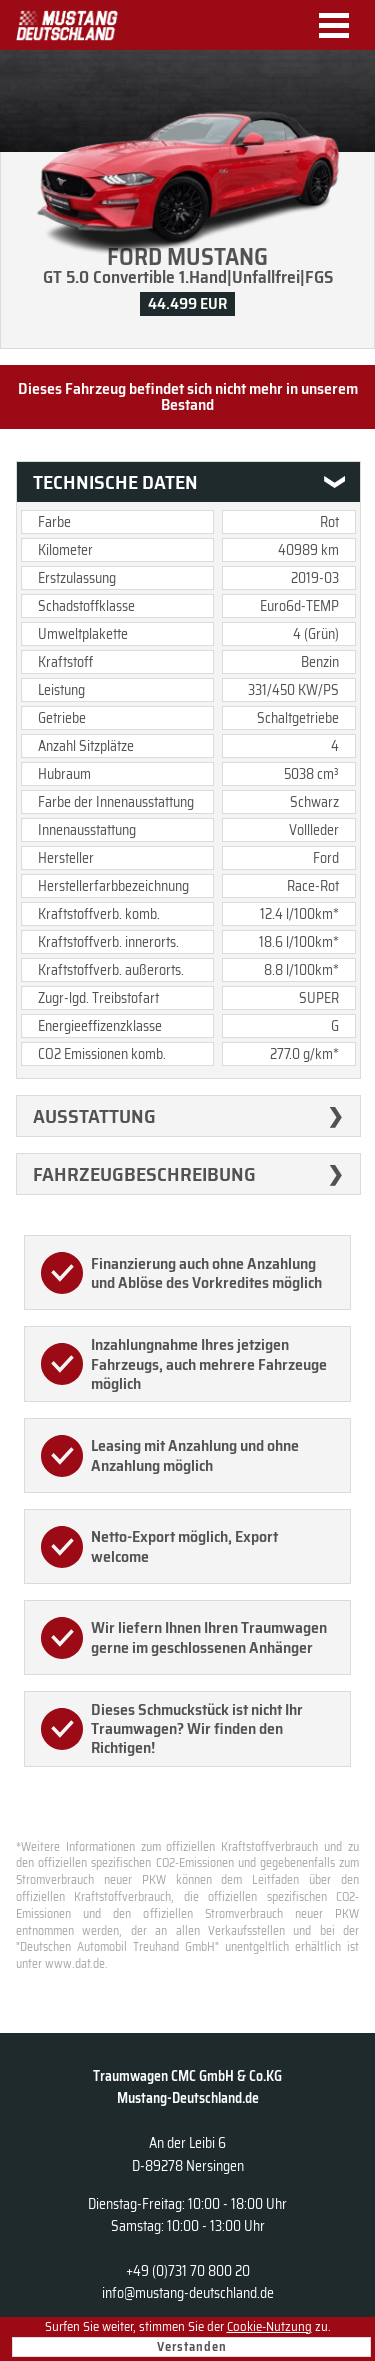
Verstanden (192, 2346)
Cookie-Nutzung (269, 2326)
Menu (341, 25)
